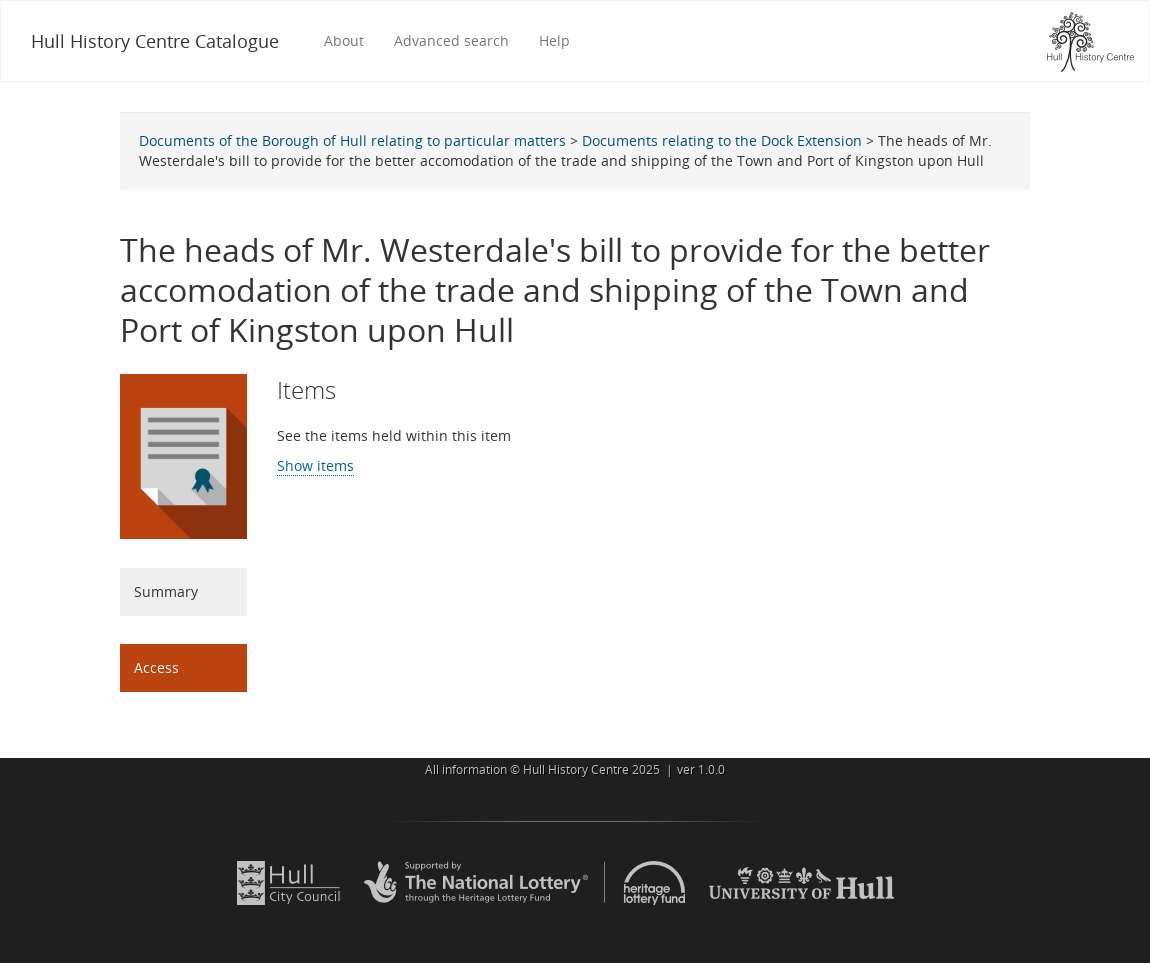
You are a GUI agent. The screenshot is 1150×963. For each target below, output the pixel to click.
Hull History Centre (576, 769)
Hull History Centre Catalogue (155, 41)
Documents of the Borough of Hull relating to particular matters (352, 140)
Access (156, 667)
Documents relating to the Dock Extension (722, 140)
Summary (166, 591)
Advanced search (451, 40)
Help (554, 40)
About (344, 40)
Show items (315, 465)
